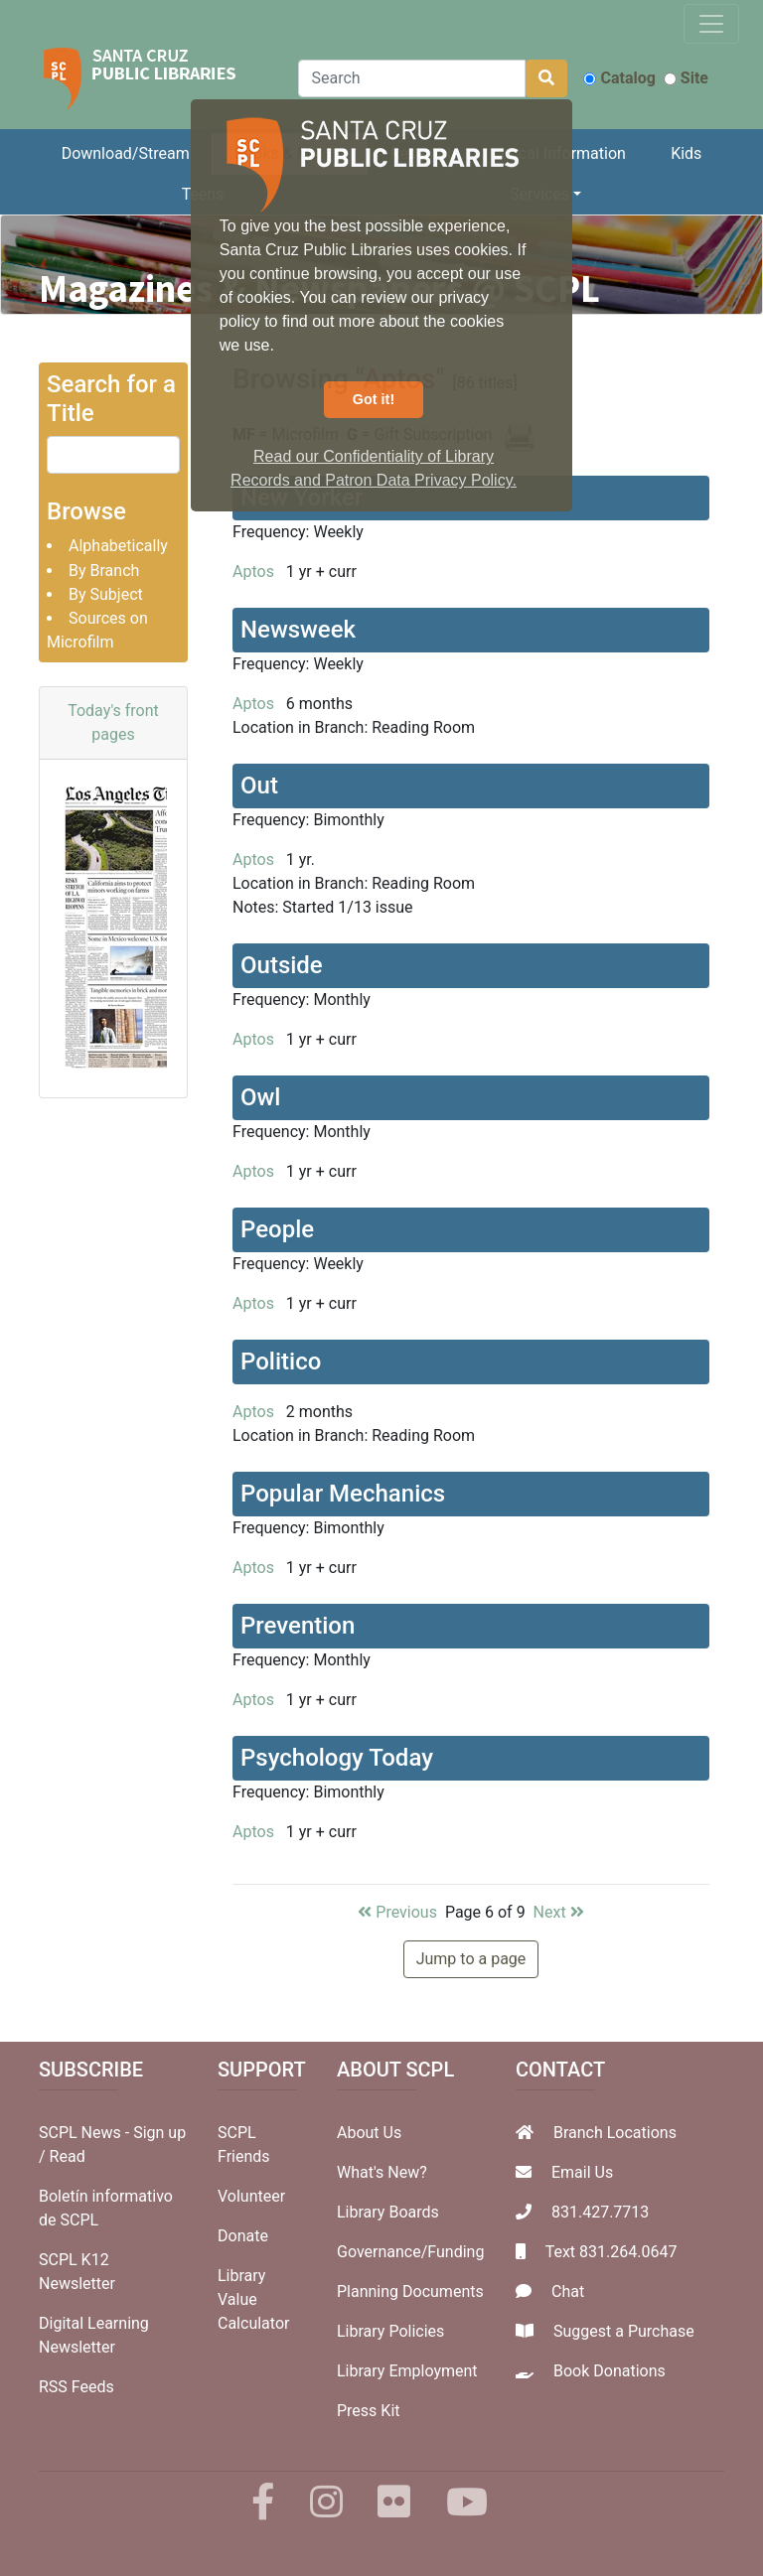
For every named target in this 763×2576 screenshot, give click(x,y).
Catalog (619, 78)
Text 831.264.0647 (611, 2251)
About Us (369, 2132)
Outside (281, 965)
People (277, 1229)
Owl (260, 1097)
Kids (686, 153)
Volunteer (251, 2196)
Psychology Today (336, 1758)
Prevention (297, 1626)
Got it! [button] (373, 399)
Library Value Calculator (253, 2299)
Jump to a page (471, 1958)
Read (67, 2156)
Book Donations (609, 2370)
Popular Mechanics (342, 1493)
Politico (280, 1361)
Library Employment (407, 2370)
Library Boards (388, 2212)
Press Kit (368, 2410)
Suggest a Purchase (623, 2331)
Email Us (582, 2172)
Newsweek (298, 630)
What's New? (382, 2172)
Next (559, 1912)
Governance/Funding (410, 2251)
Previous (397, 1912)
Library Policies (390, 2331)
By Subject (106, 594)
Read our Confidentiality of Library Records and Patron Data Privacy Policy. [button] (373, 468)
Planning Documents (410, 2291)
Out (259, 785)
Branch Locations (615, 2132)
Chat (567, 2291)
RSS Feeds (76, 2386)
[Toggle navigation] (711, 24)
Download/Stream (126, 153)
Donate (243, 2235)
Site (686, 78)
